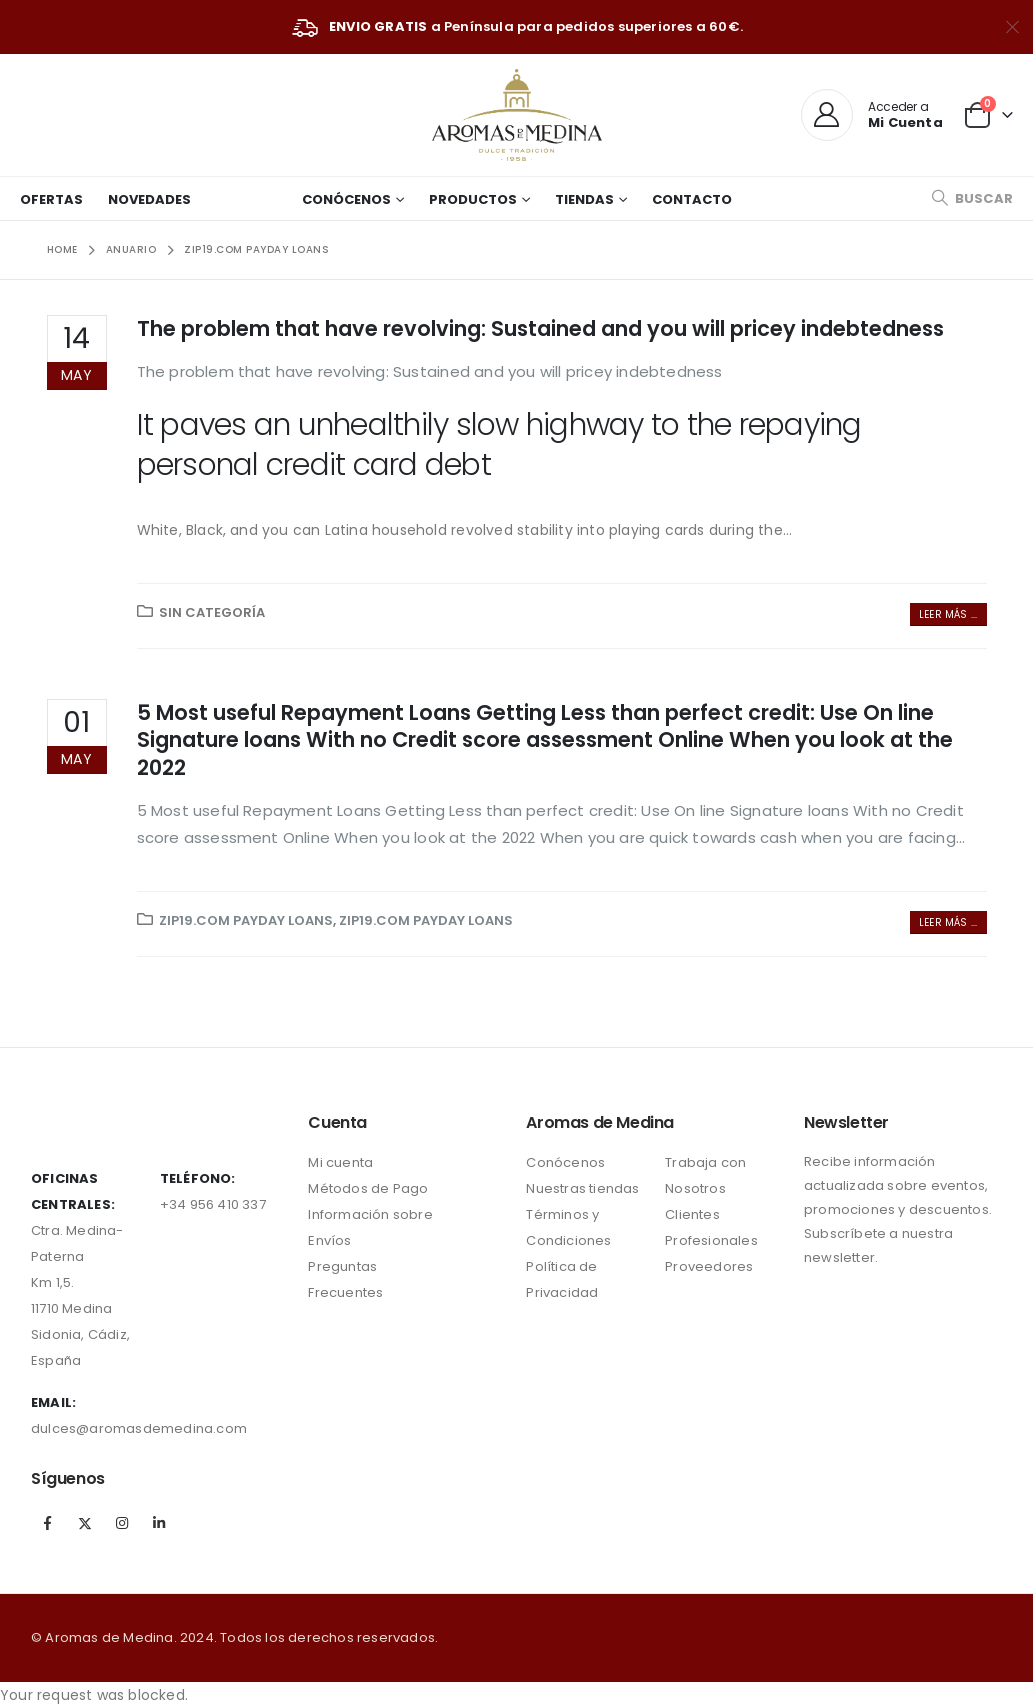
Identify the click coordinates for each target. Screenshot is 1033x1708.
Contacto (692, 199)
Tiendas (584, 199)
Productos (473, 199)
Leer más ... (948, 614)
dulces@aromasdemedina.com (139, 1428)
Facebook (48, 1523)
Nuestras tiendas (582, 1188)
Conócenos (346, 199)
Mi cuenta (340, 1162)
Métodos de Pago (368, 1188)
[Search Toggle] (972, 198)
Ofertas (51, 199)
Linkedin (160, 1523)
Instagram (122, 1523)
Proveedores (709, 1266)
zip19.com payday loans (246, 920)
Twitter (85, 1523)
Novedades (149, 199)
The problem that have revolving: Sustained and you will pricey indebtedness (540, 328)
